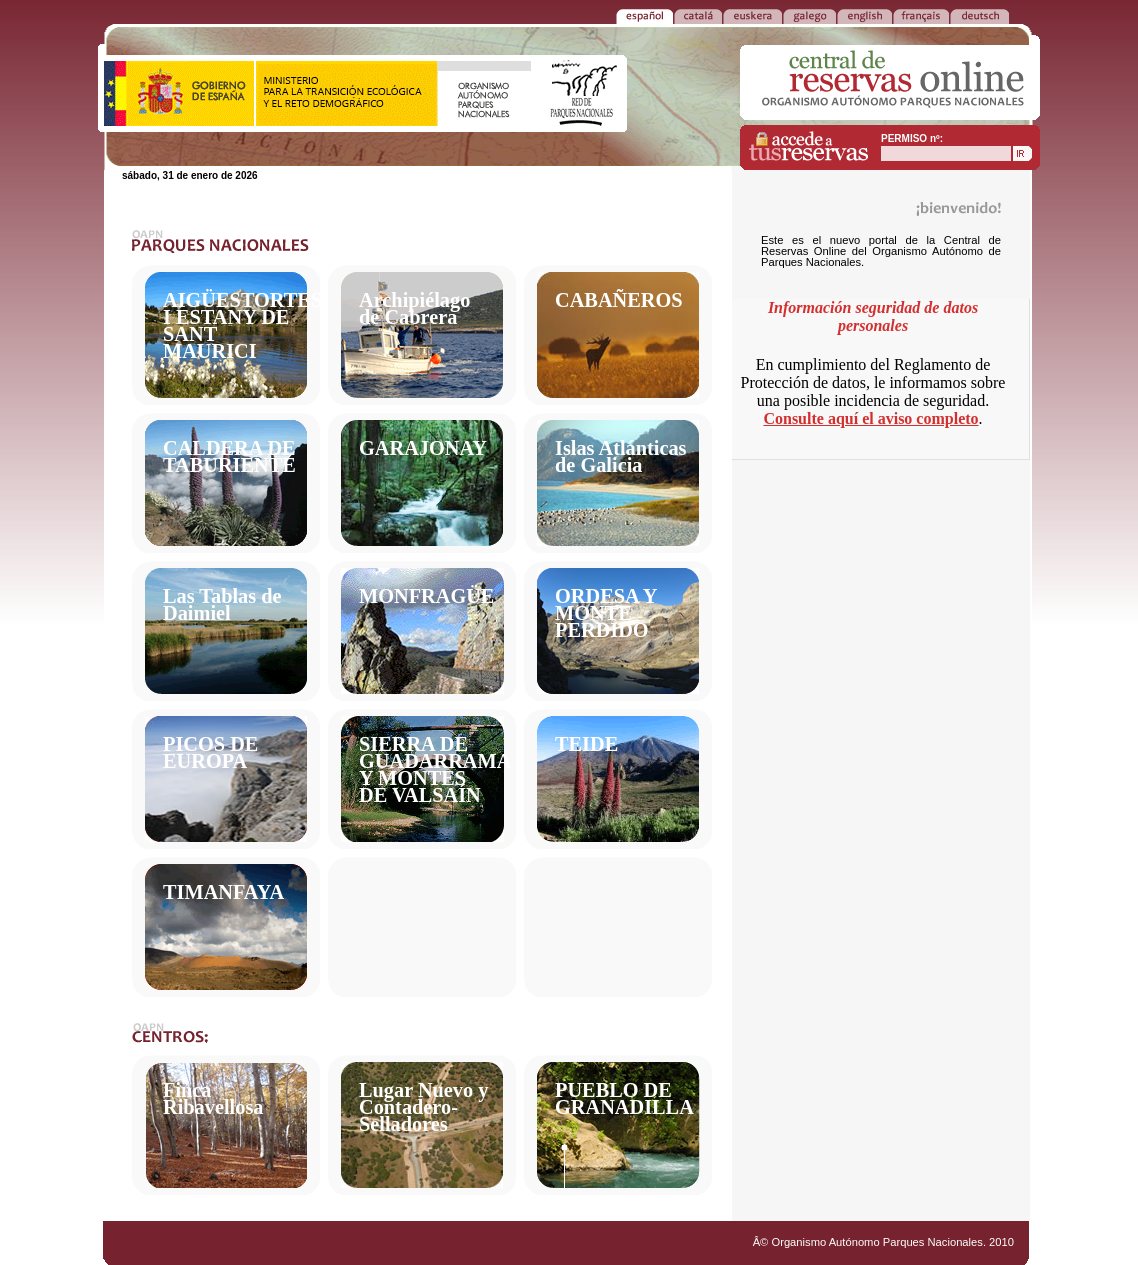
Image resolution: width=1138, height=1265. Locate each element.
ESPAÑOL (644, 15)
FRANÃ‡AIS (921, 15)
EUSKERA (752, 15)
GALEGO (809, 15)
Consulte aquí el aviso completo (870, 418)
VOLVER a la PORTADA (147, 15)
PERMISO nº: (912, 138)
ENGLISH (864, 15)
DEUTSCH (979, 15)
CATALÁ (698, 15)
